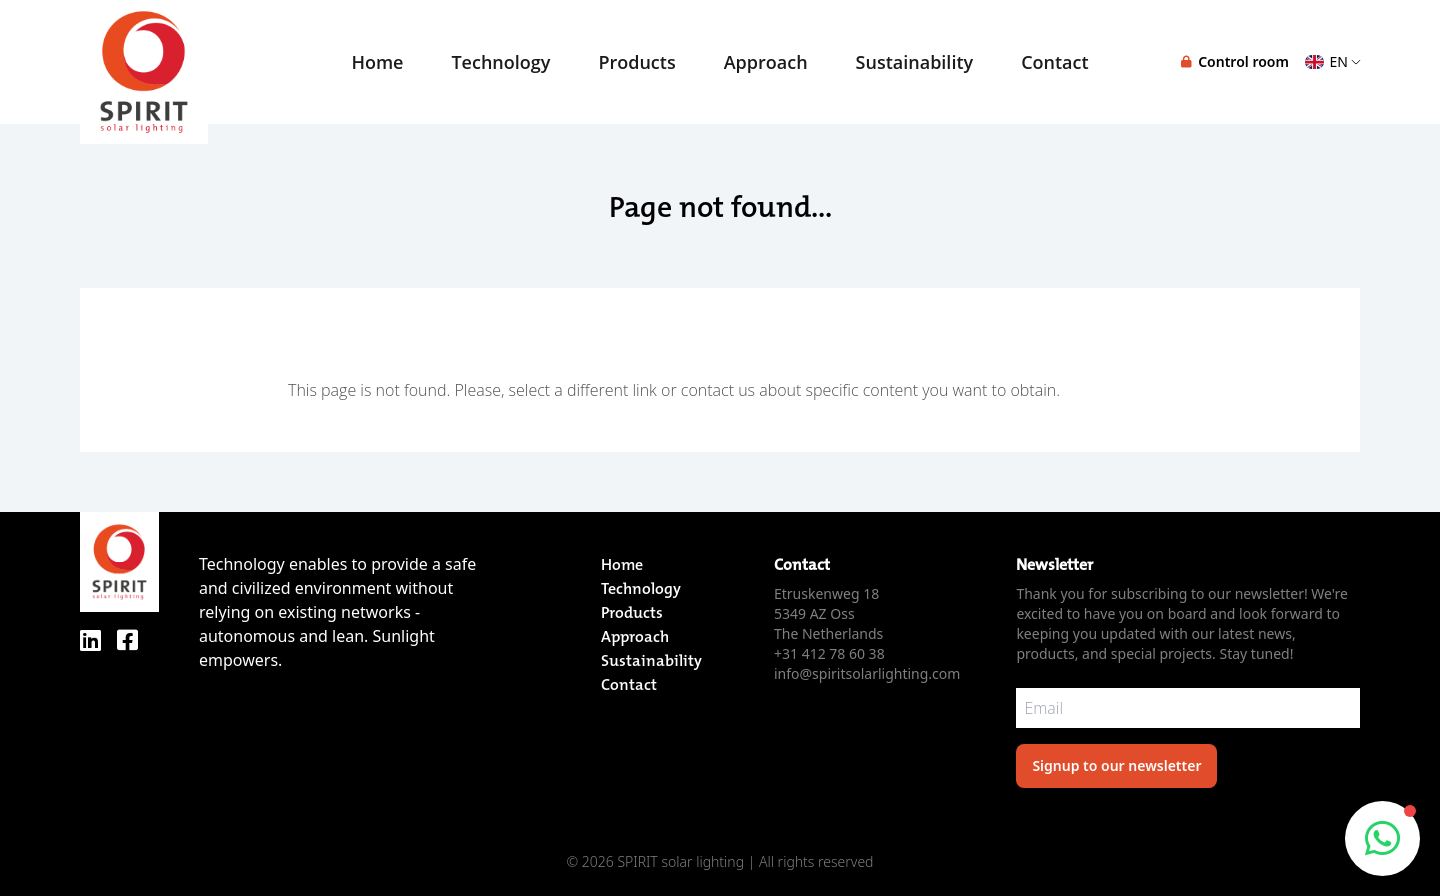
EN (1332, 61)
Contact (629, 684)
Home (377, 62)
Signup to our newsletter (1116, 765)
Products (636, 62)
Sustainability (915, 62)
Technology (500, 62)
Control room (1235, 61)
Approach (766, 62)
